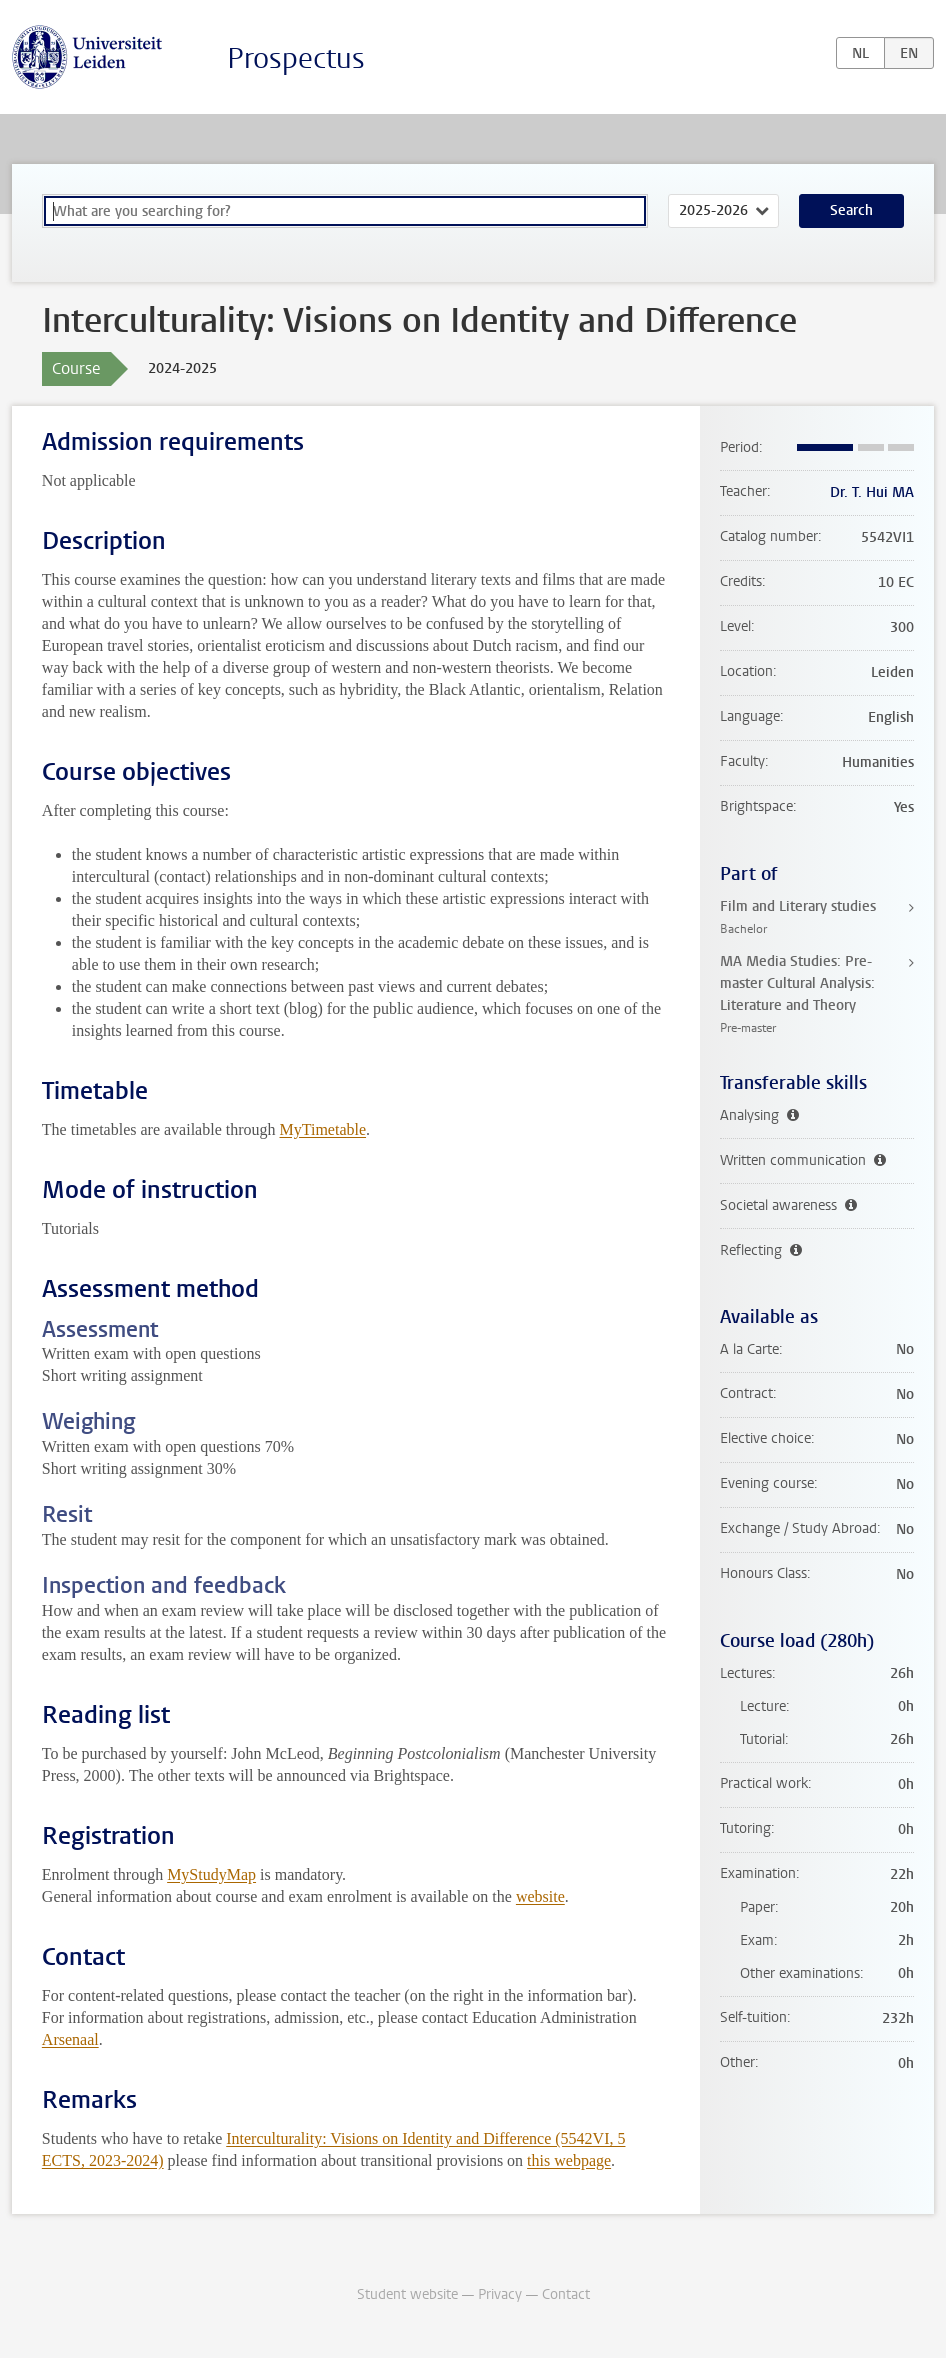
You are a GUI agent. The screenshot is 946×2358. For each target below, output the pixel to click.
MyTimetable (323, 1129)
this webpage (569, 2160)
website (540, 1896)
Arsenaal (70, 2039)
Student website (407, 2294)
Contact (566, 2294)
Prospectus (296, 58)
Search (851, 210)
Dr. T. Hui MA (872, 492)
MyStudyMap (211, 1874)
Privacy (500, 2294)
